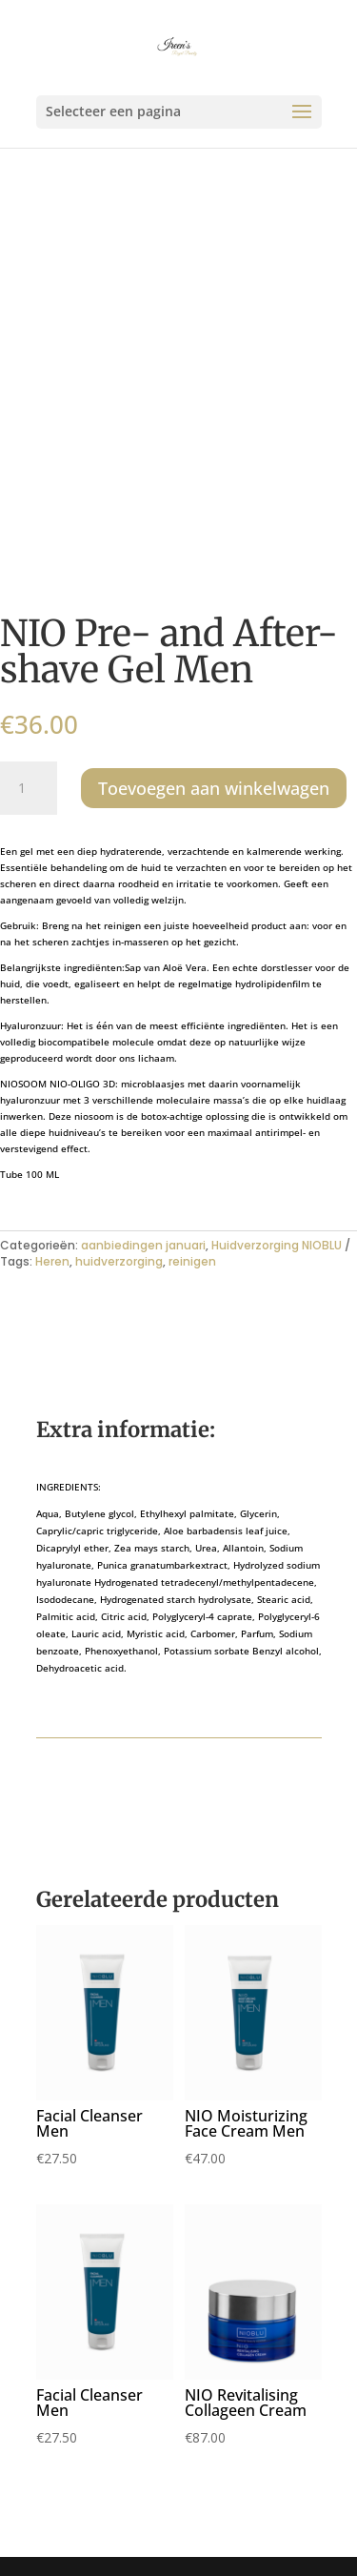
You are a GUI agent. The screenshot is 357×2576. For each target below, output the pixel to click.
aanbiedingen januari (143, 1245)
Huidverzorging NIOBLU (276, 1245)
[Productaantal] (28, 788)
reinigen (192, 1261)
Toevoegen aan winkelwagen (213, 788)
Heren (52, 1261)
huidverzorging (119, 1261)
